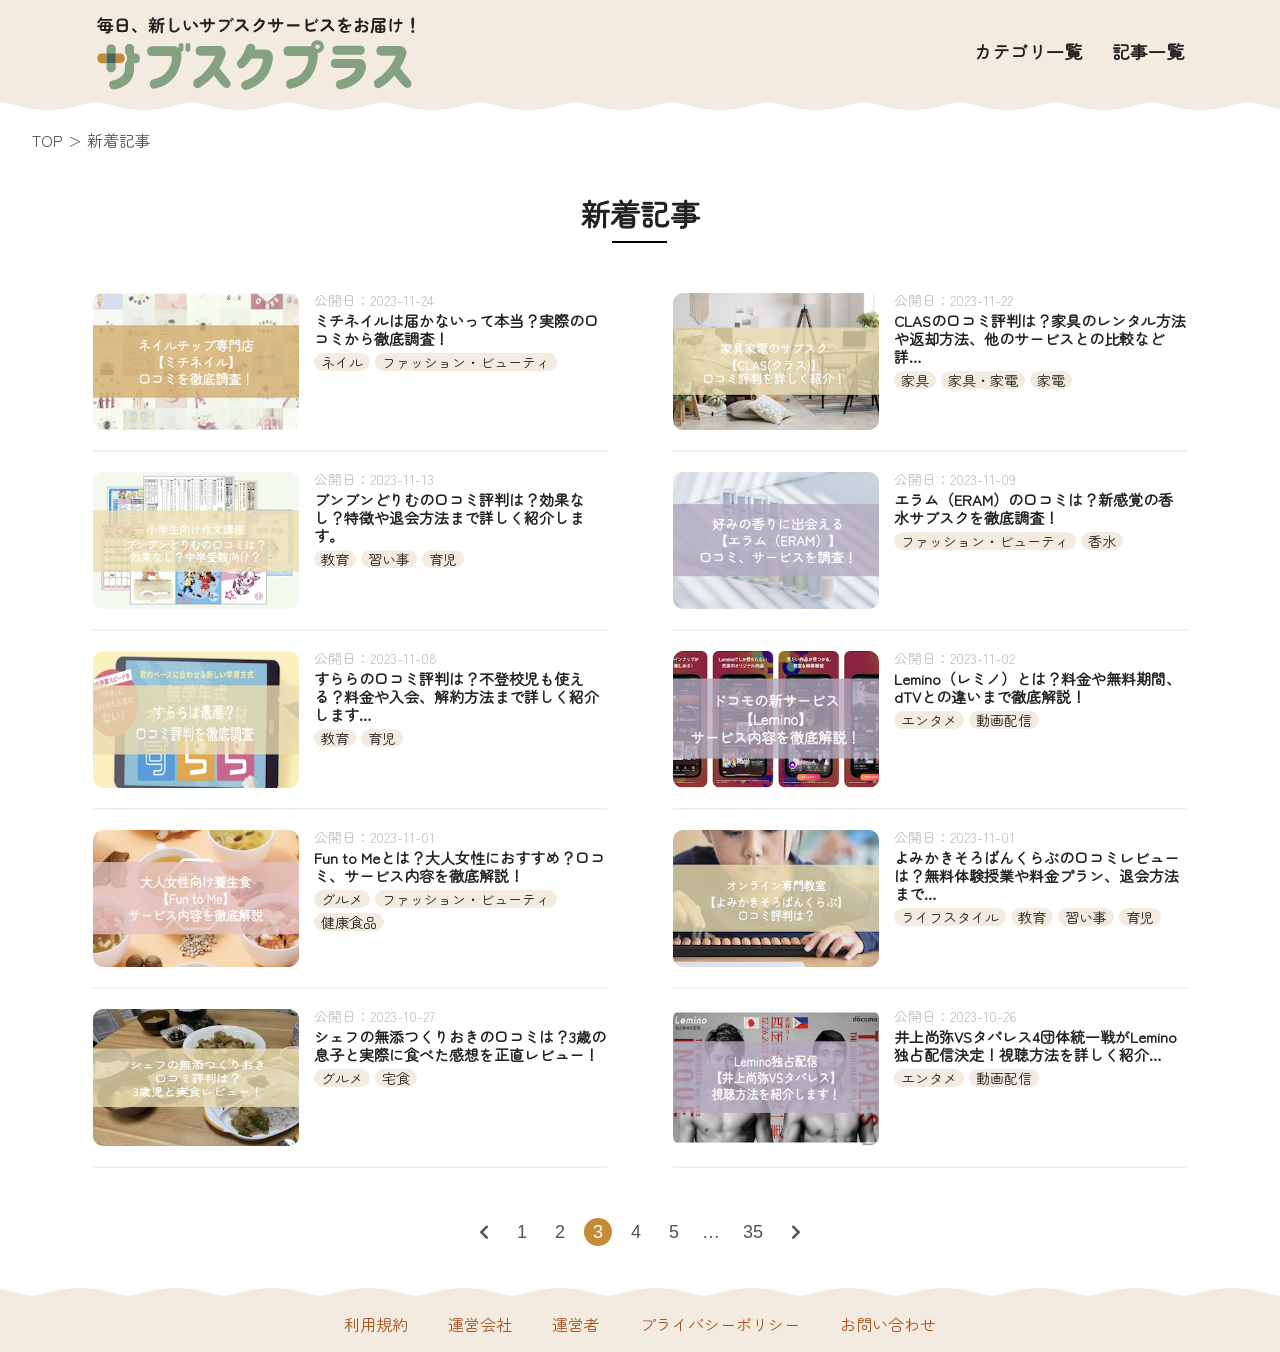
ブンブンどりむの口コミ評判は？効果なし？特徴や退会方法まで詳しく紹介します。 (449, 518)
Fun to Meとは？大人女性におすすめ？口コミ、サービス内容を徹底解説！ (459, 867)
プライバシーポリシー (720, 1324)
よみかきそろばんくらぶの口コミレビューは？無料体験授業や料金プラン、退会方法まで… (1036, 876)
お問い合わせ (888, 1324)
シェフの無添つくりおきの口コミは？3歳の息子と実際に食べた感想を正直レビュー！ (460, 1046)
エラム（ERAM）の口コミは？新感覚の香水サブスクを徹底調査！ (1033, 509)
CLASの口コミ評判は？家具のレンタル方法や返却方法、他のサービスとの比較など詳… (1040, 339)
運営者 (576, 1324)
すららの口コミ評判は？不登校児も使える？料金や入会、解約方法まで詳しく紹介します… (456, 697)
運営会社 (480, 1324)
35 (753, 1232)
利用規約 (376, 1324)
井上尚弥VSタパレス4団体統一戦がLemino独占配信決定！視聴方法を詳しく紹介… (1035, 1046)
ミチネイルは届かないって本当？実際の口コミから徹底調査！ (456, 330)
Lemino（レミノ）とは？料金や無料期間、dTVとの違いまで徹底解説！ (1037, 688)
